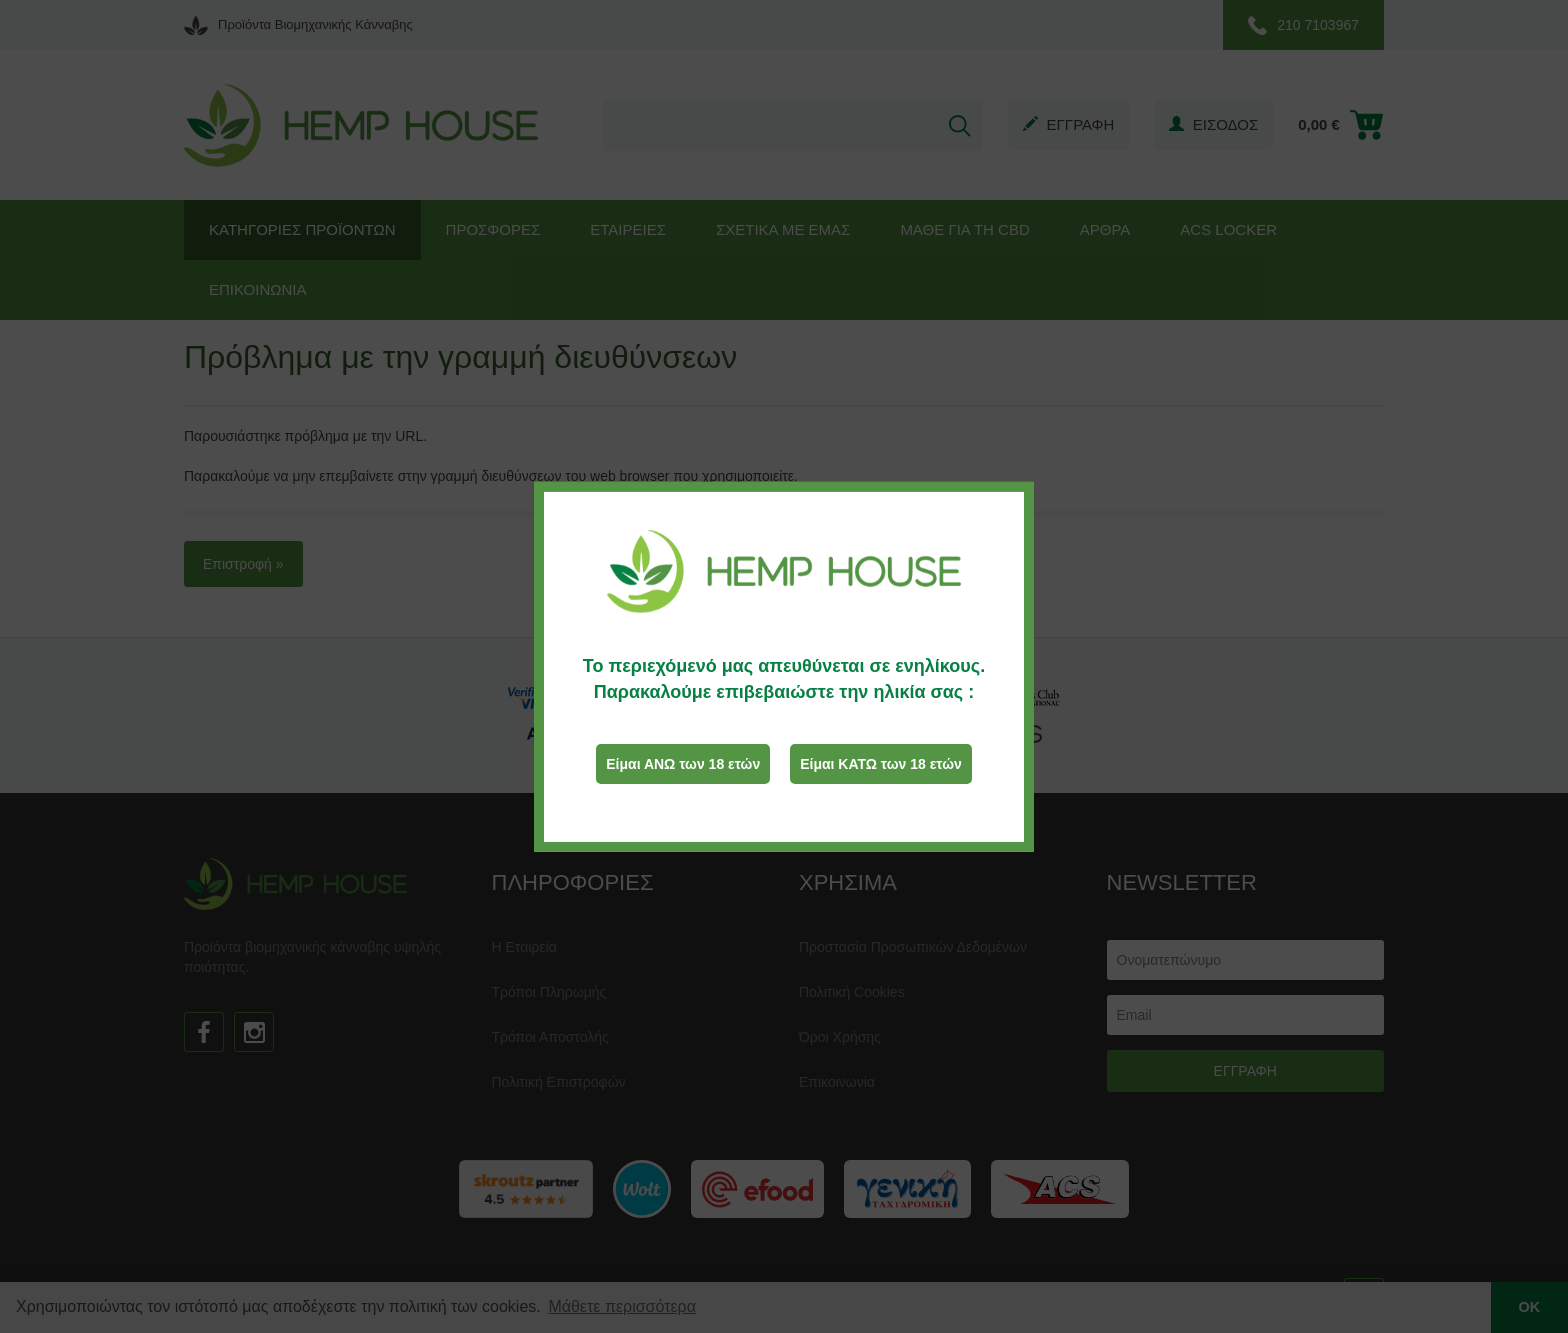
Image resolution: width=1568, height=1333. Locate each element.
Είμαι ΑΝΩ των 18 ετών (683, 764)
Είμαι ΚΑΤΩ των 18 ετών (881, 764)
